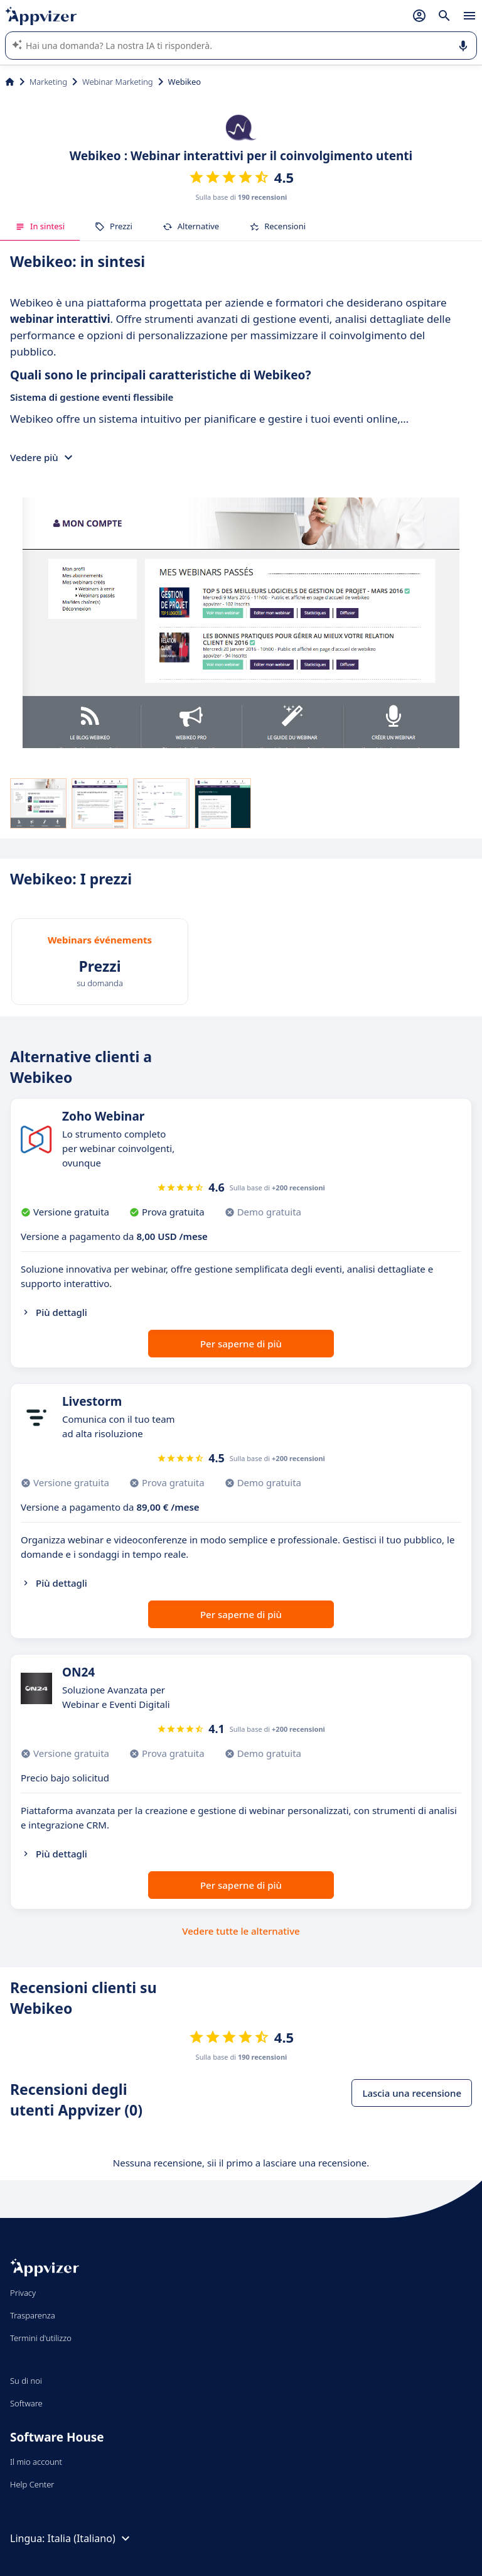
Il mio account (36, 2461)
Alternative (191, 226)
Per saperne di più (241, 1343)
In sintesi (40, 226)
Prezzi (113, 226)
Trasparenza (32, 2315)
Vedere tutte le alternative (240, 1931)
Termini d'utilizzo (41, 2338)
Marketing (48, 81)
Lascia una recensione (411, 2093)
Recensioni (277, 226)
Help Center (32, 2484)
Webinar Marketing (117, 81)
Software (26, 2403)
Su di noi (26, 2380)
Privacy (23, 2292)
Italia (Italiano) (90, 2538)
